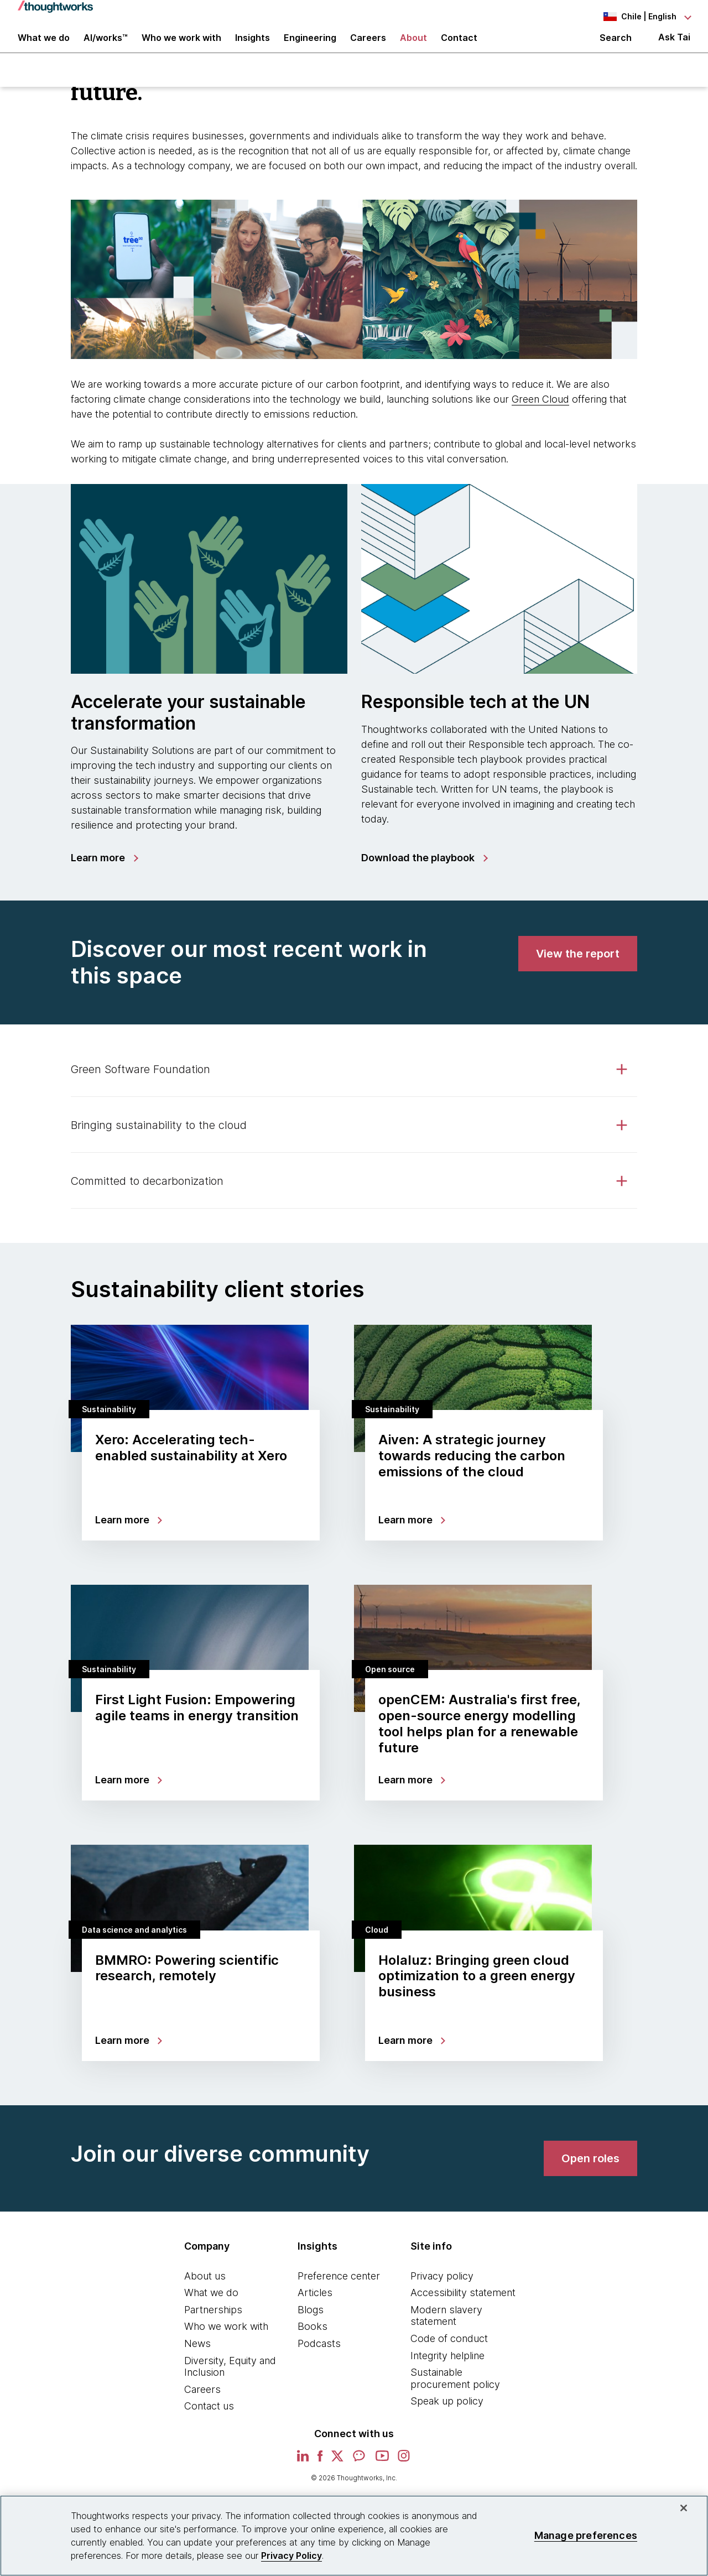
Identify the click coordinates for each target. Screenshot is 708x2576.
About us (205, 2288)
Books (312, 2339)
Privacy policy (441, 2288)
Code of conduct (449, 2352)
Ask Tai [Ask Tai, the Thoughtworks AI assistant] (674, 45)
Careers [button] (368, 45)
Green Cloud (540, 412)
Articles (315, 2306)
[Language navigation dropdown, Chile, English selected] (629, 16)
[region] (354, 2535)
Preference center (339, 2288)
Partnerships (213, 2323)
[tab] (354, 1082)
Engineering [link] (310, 45)
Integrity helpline (447, 2368)
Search (616, 45)
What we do (211, 2306)
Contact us (209, 2419)
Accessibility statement (463, 2306)
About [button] (413, 45)
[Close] (683, 2508)
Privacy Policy (291, 2555)
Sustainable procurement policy (455, 2391)
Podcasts (319, 2356)
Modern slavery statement (446, 2329)
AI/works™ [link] (106, 45)
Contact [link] (459, 45)
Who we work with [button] (181, 45)
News (197, 2356)
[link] (104, 871)
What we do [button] (44, 45)
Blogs (311, 2323)
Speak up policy (446, 2414)
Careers (202, 2402)
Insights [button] (252, 45)
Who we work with (226, 2339)
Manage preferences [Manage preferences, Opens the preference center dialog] (585, 2535)
